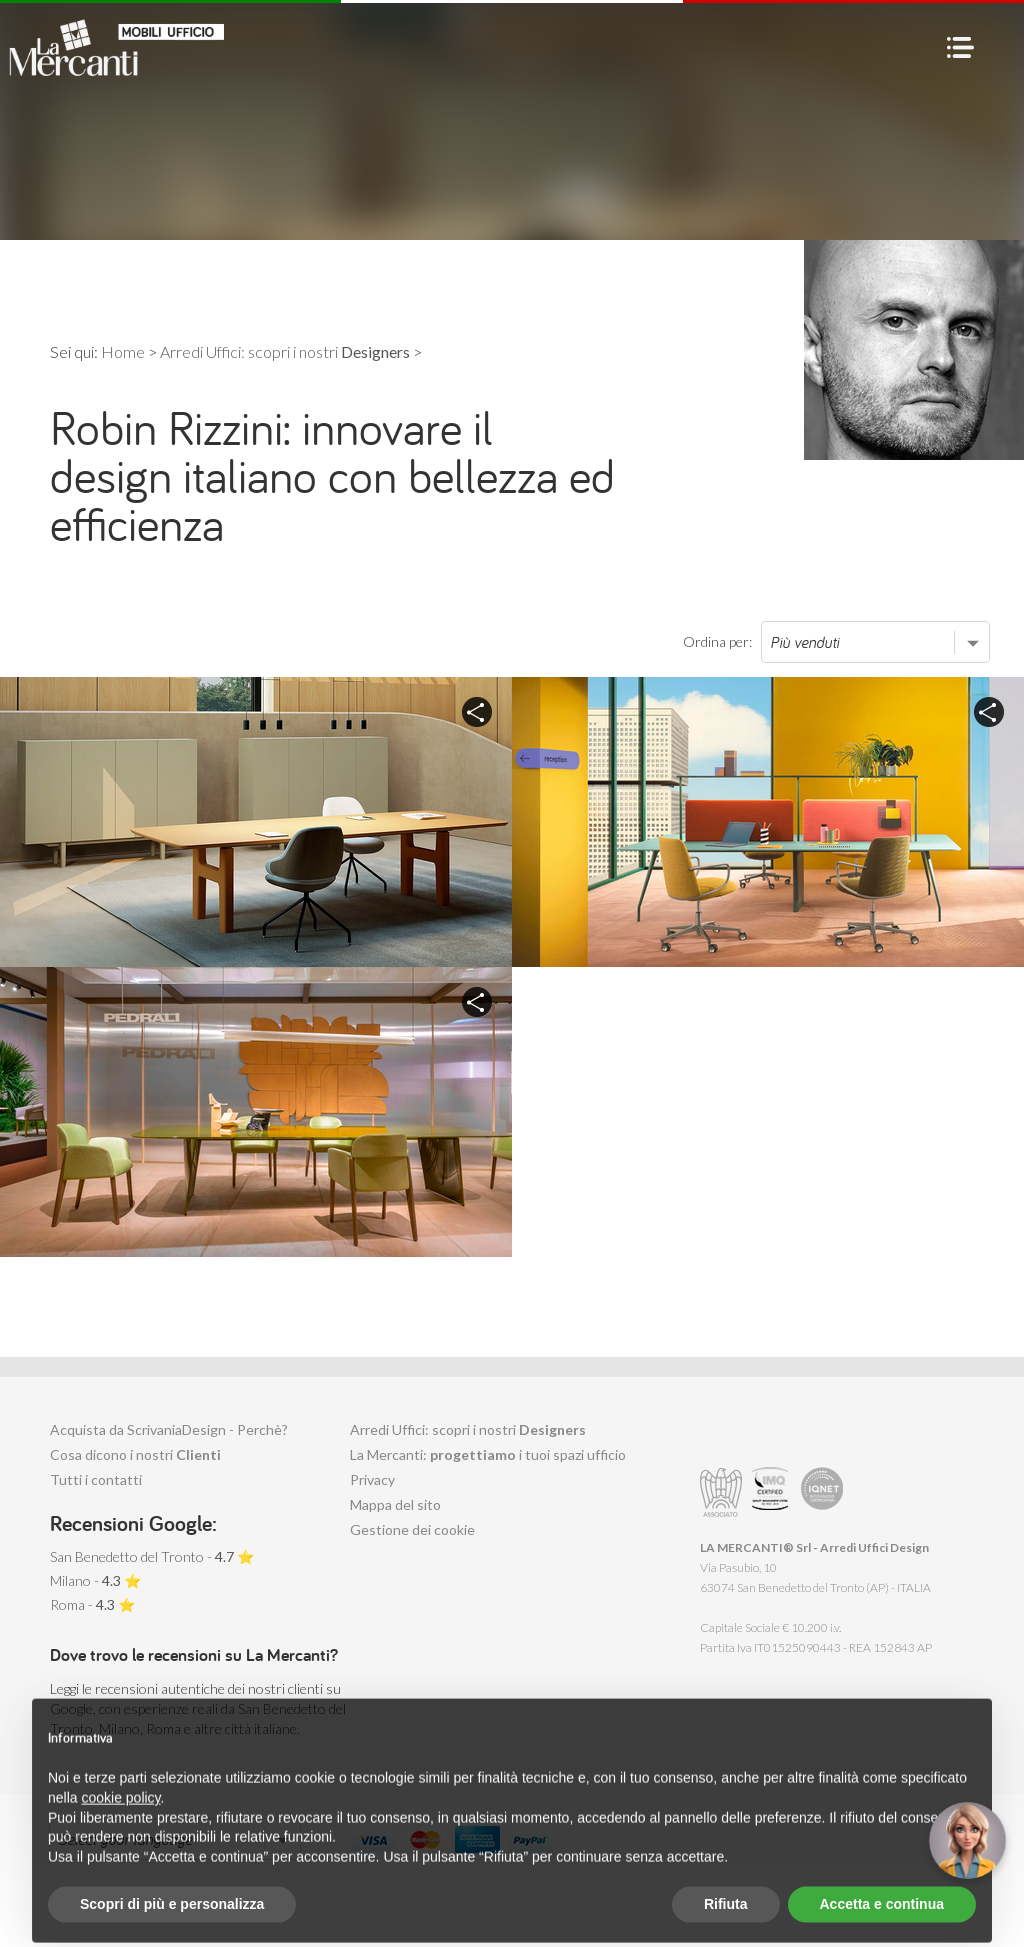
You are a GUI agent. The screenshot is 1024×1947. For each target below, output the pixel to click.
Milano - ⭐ (95, 1580)
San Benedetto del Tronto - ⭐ (152, 1556)
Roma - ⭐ (92, 1604)
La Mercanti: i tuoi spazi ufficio (488, 1454)
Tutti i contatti (96, 1479)
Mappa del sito (395, 1504)
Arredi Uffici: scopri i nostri (468, 1429)
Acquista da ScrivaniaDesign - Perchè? (169, 1429)
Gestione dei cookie (412, 1529)
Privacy (372, 1479)
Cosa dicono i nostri (135, 1454)
